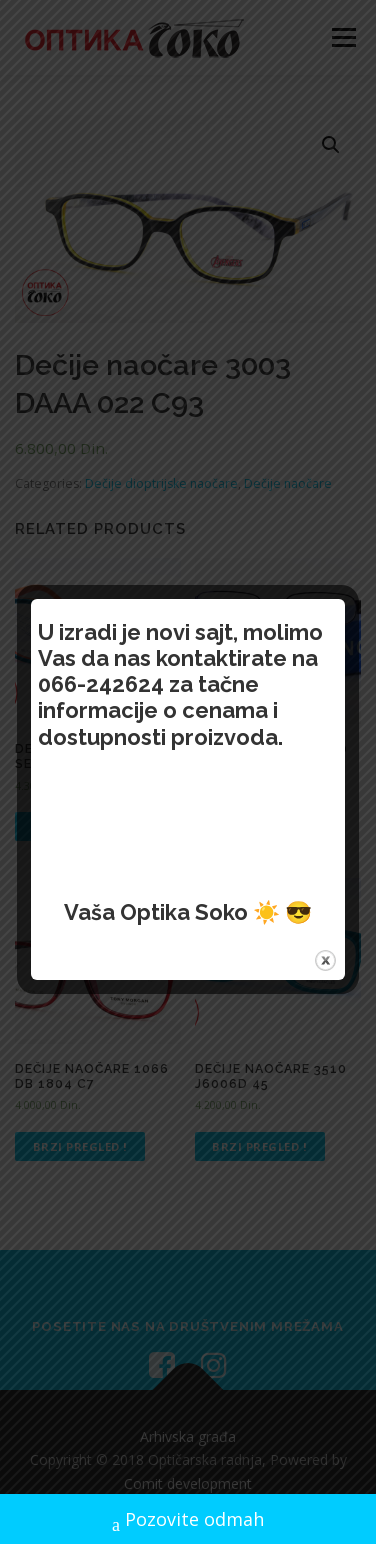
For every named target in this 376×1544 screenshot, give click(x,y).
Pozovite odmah (188, 1521)
